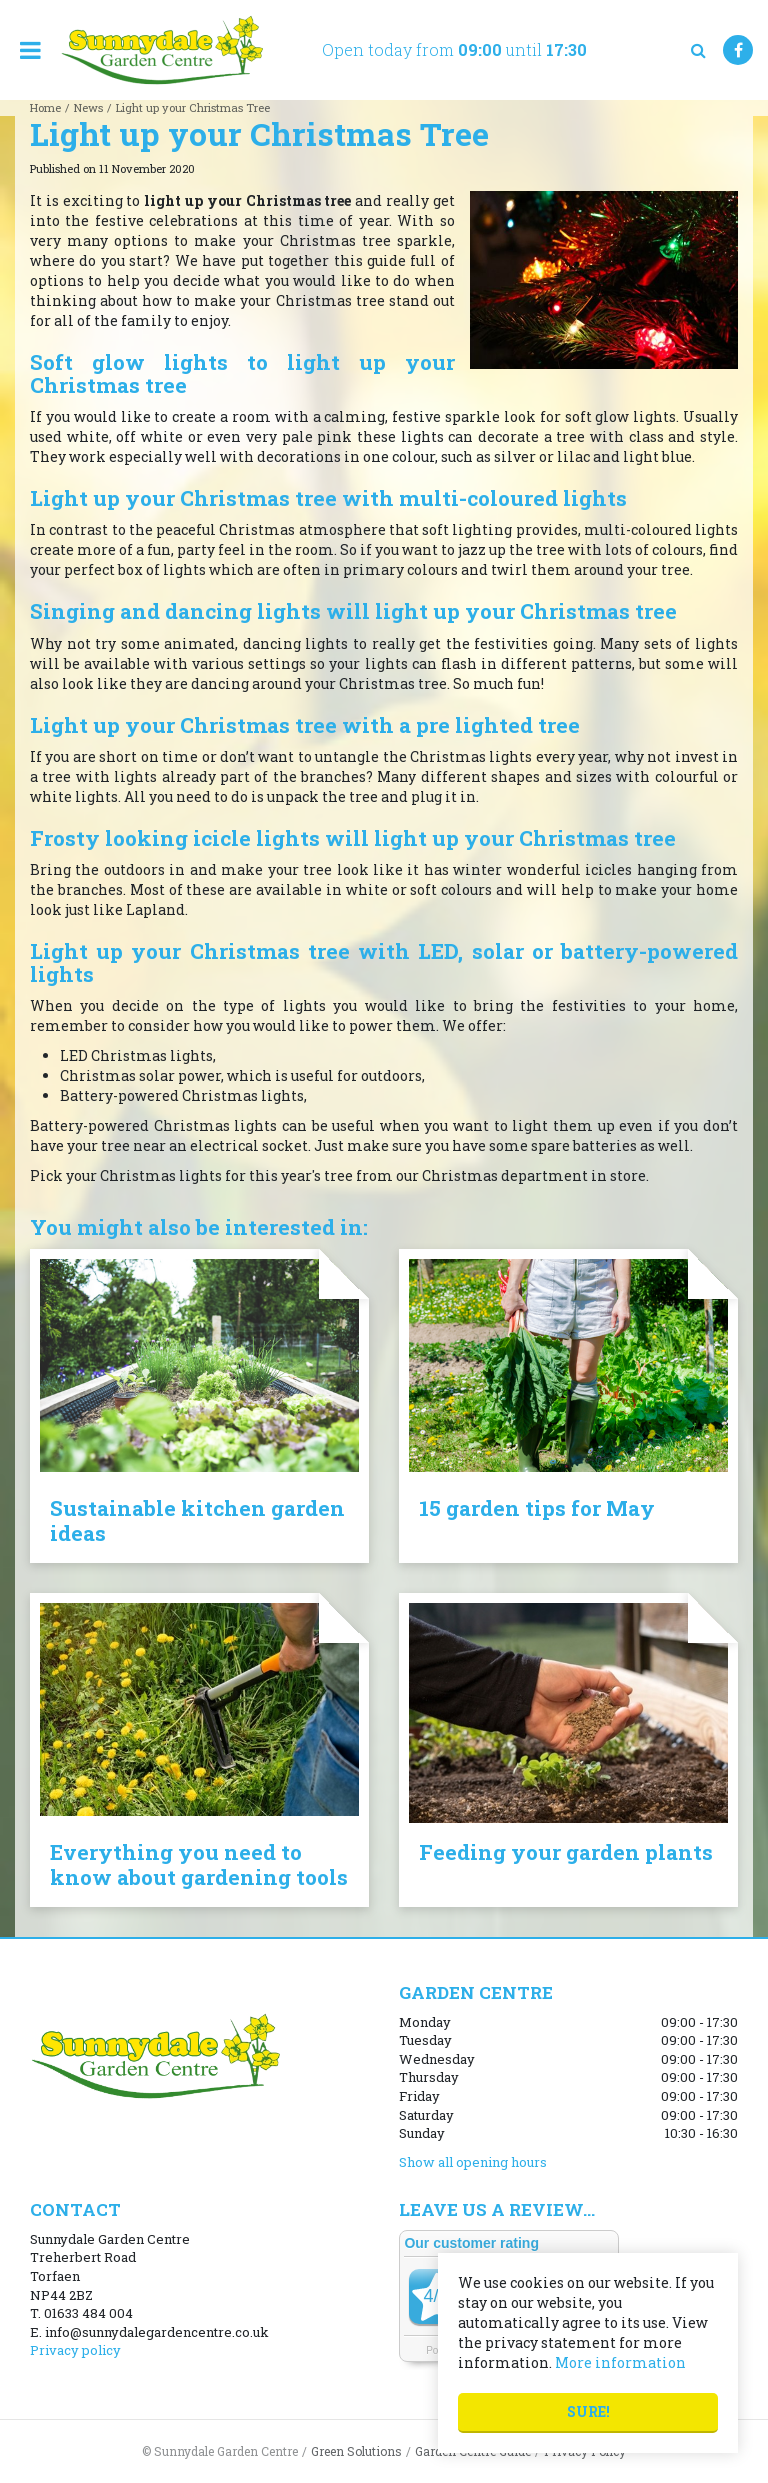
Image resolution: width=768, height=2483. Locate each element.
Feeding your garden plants (566, 1852)
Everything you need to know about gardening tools (199, 1864)
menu (30, 50)
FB (738, 50)
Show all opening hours (473, 2162)
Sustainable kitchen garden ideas (197, 1520)
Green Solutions (356, 2451)
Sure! (588, 2411)
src (698, 50)
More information (620, 2362)
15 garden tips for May (537, 1508)
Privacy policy (75, 2350)
